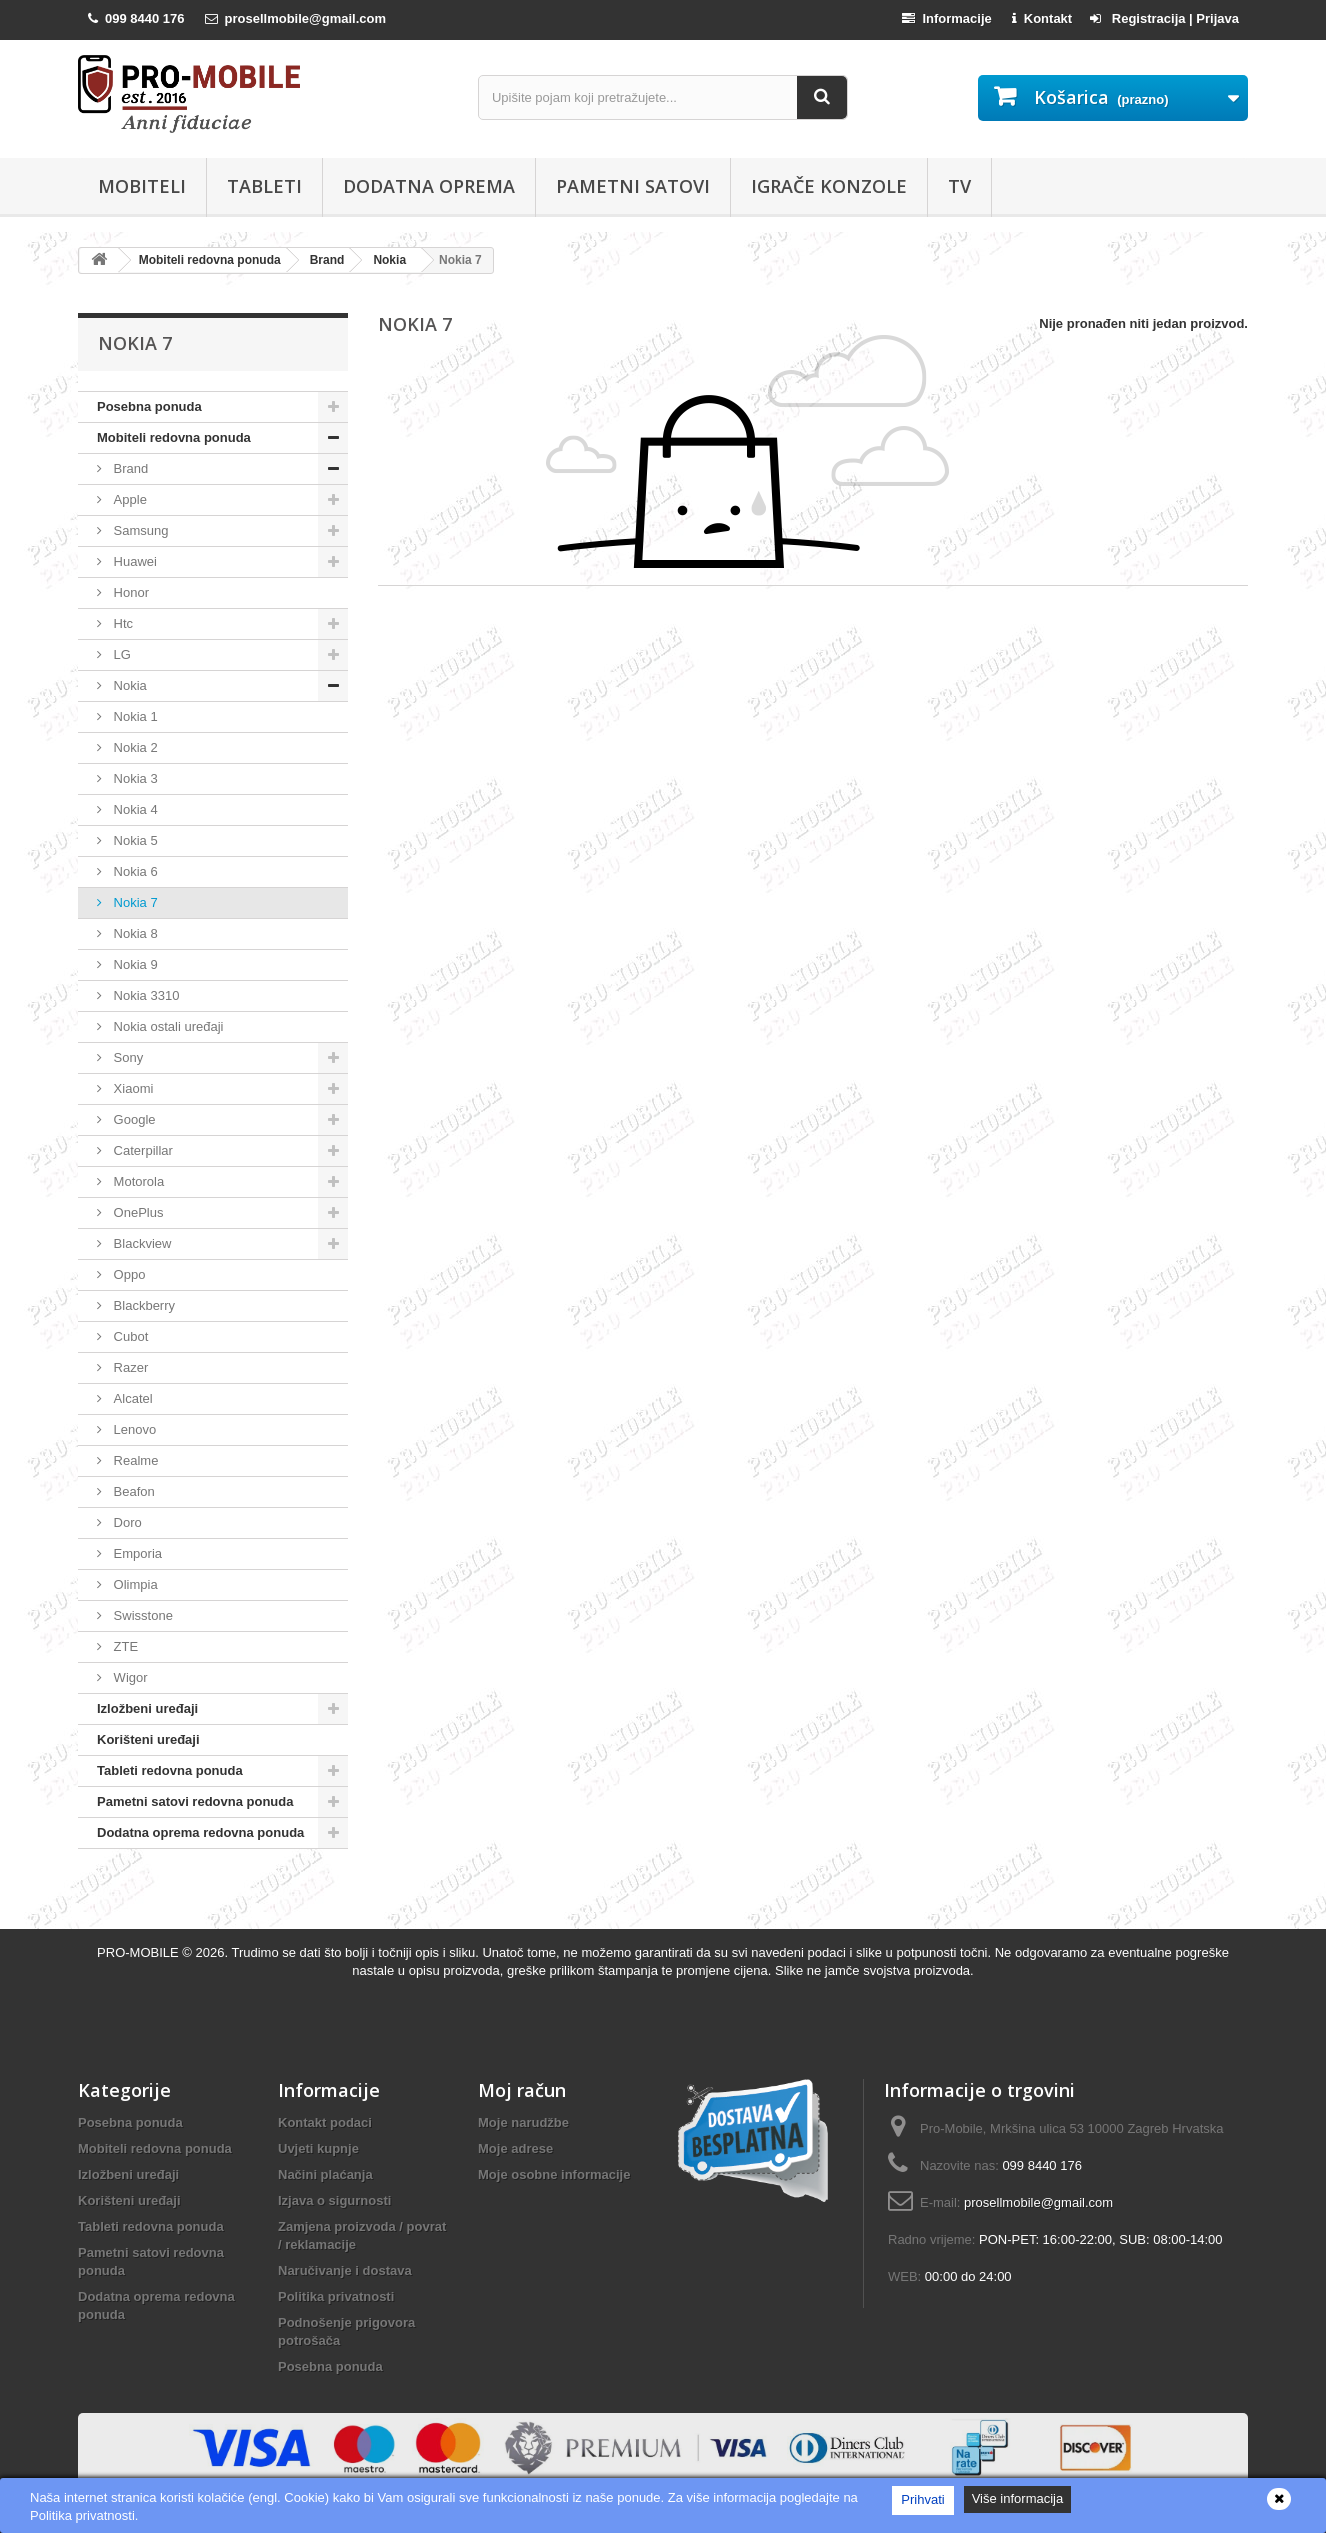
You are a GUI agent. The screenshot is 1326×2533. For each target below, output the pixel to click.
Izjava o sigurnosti (334, 2200)
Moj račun (522, 2090)
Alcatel (131, 1398)
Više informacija (1018, 2498)
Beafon (132, 1491)
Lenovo (133, 1429)
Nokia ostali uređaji (166, 1026)
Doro (126, 1522)
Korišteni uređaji (148, 1739)
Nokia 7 (134, 902)
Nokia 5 (134, 840)
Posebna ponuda (149, 406)
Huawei (133, 561)
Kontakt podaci (325, 2122)
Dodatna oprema (429, 186)
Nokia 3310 (144, 995)
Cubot (129, 1336)
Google (133, 1119)
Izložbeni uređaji (147, 1708)
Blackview (140, 1243)
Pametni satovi (633, 186)
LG (120, 654)
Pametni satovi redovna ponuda (195, 1801)
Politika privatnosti (336, 2296)
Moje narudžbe (523, 2122)
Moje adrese (515, 2148)
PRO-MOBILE (139, 1952)
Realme (134, 1460)
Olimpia (134, 1584)
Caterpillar (141, 1150)
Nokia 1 (134, 716)
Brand (129, 468)
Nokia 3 (134, 778)
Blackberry (142, 1305)
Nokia (128, 685)
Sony (126, 1057)
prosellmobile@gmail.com (1038, 2202)
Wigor (129, 1677)
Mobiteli (142, 186)
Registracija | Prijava (1164, 18)
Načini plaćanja (325, 2174)
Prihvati (922, 2499)
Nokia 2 (134, 747)
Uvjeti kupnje (318, 2148)
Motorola (137, 1181)
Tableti (264, 186)
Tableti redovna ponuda (170, 1770)
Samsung (139, 530)
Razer (129, 1367)
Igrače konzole (829, 186)
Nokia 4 (134, 809)
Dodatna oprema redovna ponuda (200, 1832)
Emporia (136, 1553)
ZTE (124, 1646)
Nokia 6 (134, 871)
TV (959, 186)
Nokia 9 (134, 964)
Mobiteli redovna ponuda (174, 437)
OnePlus (136, 1212)
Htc (121, 623)
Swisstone (141, 1615)
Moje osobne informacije (554, 2174)
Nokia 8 (134, 933)
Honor (129, 592)
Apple (128, 499)
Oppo (127, 1274)
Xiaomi (131, 1088)
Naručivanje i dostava (345, 2270)
